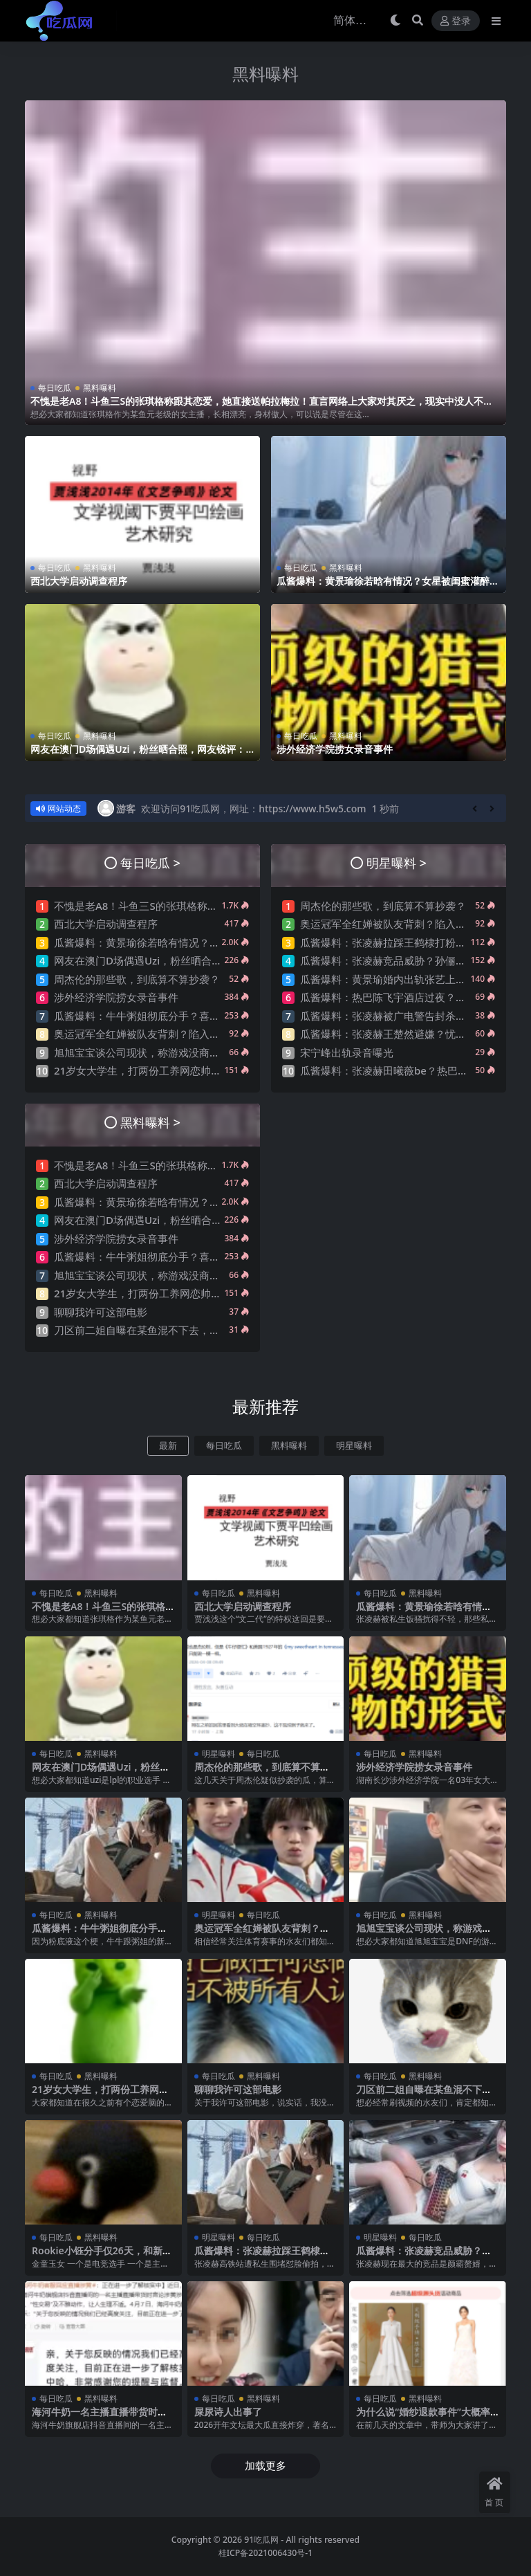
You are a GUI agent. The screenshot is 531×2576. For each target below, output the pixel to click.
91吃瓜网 (261, 2540)
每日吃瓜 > (150, 861)
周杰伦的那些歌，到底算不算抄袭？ (137, 978)
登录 (455, 21)
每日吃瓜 (54, 388)
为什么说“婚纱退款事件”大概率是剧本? (423, 2417)
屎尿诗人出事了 (228, 2411)
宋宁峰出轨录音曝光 (346, 1052)
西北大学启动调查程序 (78, 580)
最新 (168, 1445)
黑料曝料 (265, 73)
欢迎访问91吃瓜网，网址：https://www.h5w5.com (253, 807)
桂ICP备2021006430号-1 (265, 2552)
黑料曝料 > (150, 1121)
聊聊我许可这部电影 (100, 1311)
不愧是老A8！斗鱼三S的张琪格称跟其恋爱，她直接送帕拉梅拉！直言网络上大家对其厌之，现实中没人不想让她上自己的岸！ (261, 406)
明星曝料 (354, 1445)
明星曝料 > (396, 861)
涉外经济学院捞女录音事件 (335, 748)
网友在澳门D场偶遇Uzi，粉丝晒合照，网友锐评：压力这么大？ (137, 754)
